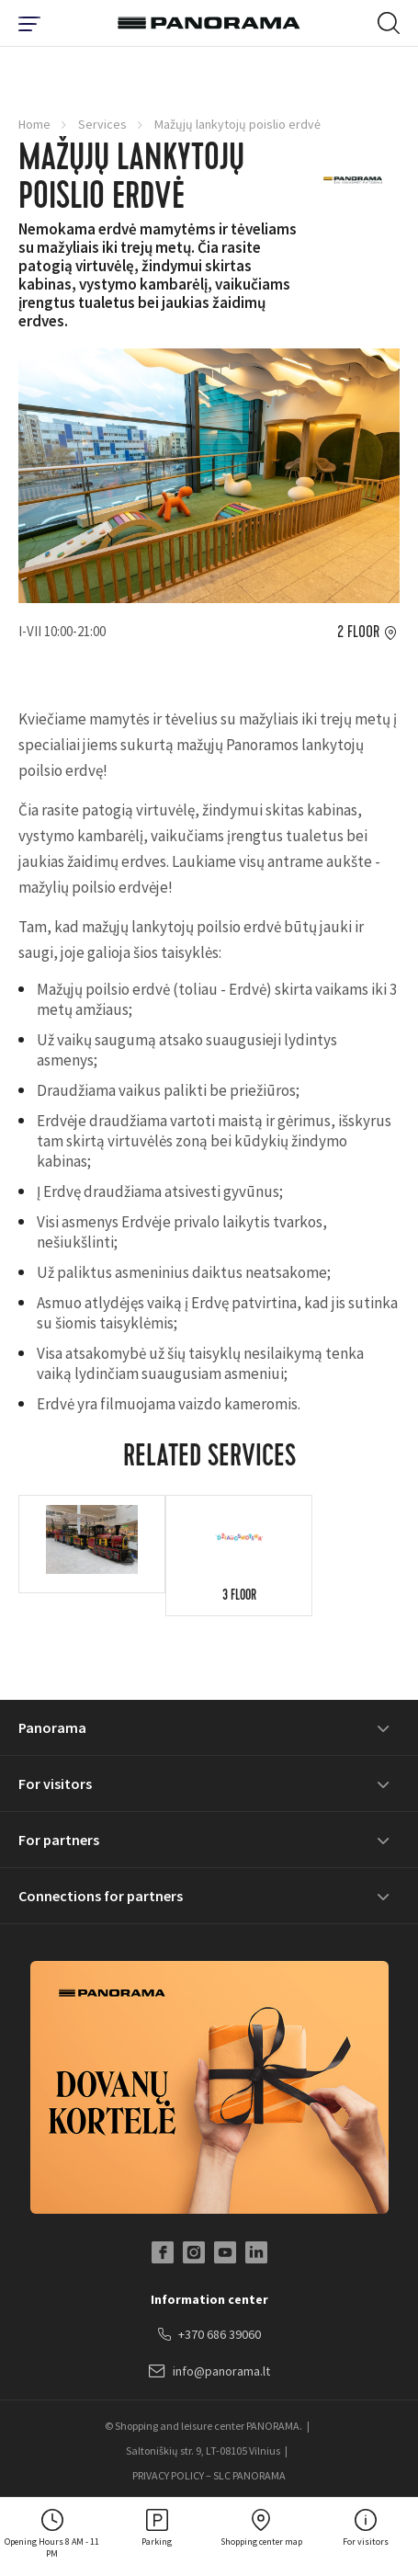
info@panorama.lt (209, 2372)
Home (34, 124)
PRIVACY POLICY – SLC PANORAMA (209, 2475)
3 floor (239, 1597)
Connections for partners (100, 1895)
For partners (58, 1839)
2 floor (358, 632)
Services (102, 124)
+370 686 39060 (209, 2335)
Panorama (52, 1727)
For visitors (55, 1783)
